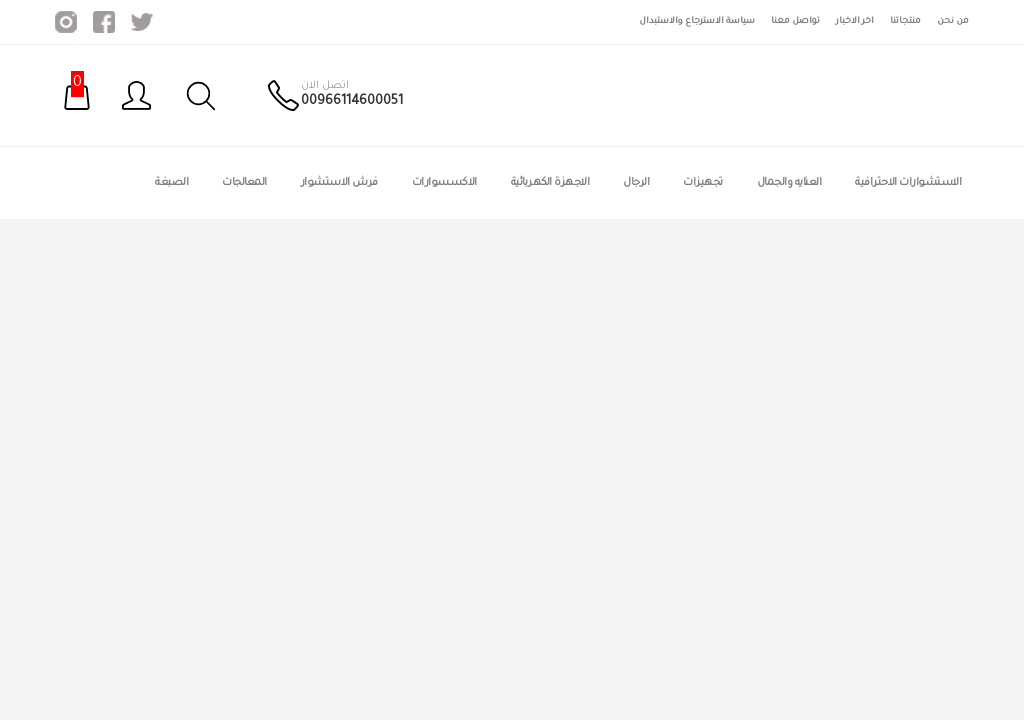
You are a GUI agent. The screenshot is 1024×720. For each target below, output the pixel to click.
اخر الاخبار (855, 21)
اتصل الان (325, 86)
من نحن (953, 21)
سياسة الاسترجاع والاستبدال (697, 21)
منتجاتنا (905, 21)
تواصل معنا (795, 21)
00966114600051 (352, 102)
